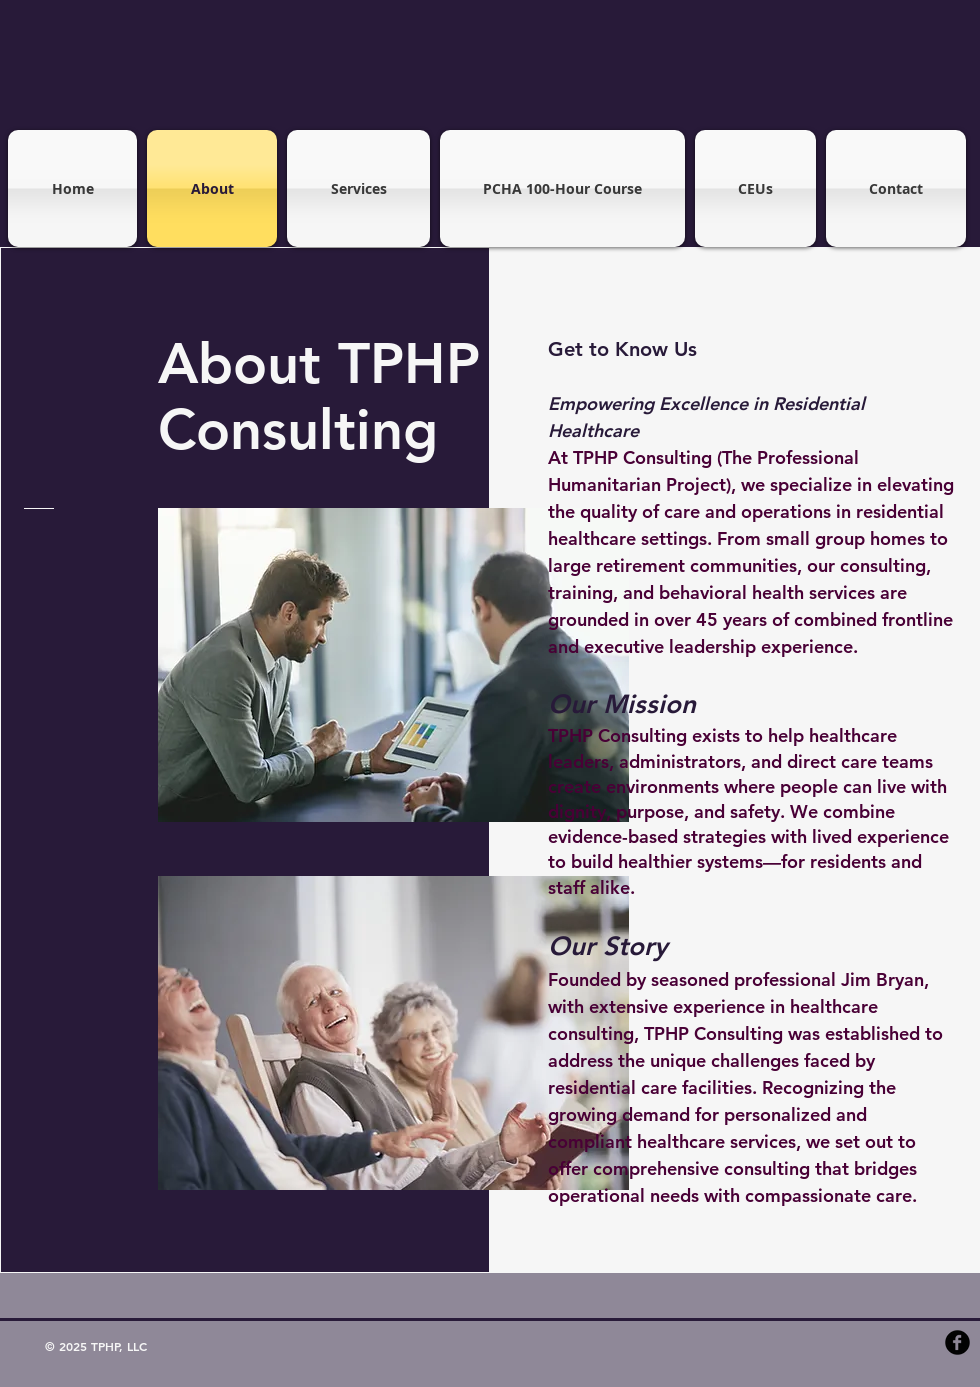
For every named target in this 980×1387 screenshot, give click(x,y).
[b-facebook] (957, 1342)
